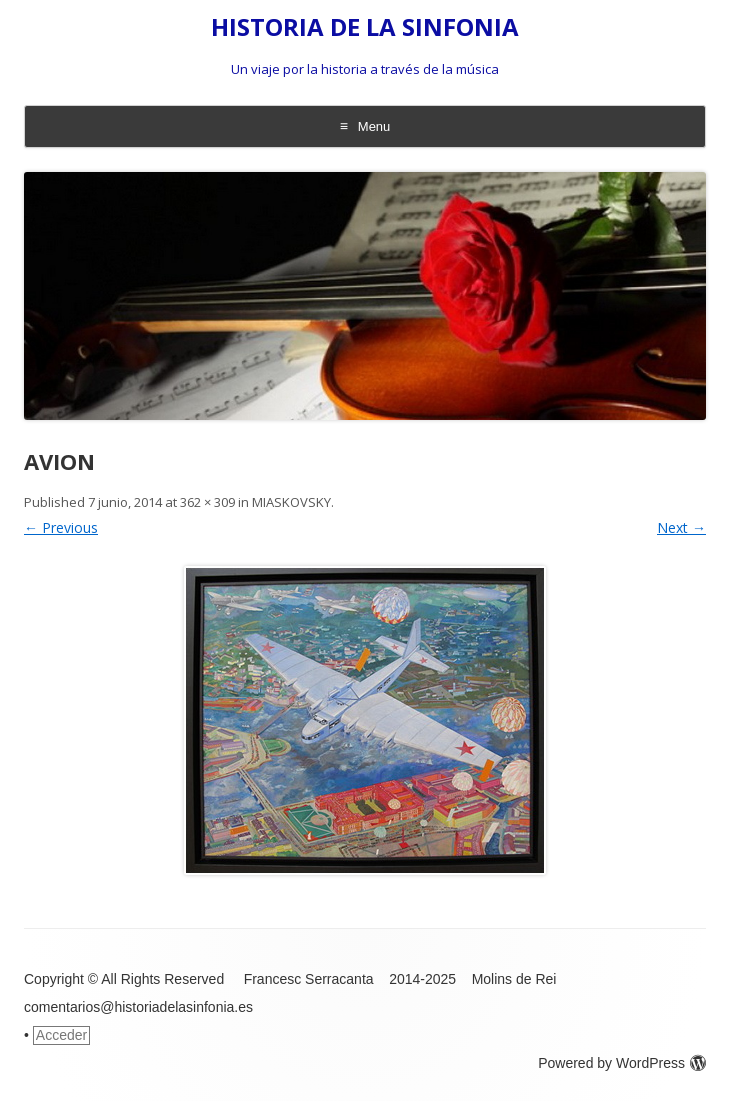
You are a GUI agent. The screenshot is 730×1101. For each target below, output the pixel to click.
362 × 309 (207, 502)
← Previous (61, 527)
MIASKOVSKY (291, 502)
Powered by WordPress (622, 1063)
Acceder (61, 1035)
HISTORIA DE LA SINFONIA (365, 27)
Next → (681, 527)
